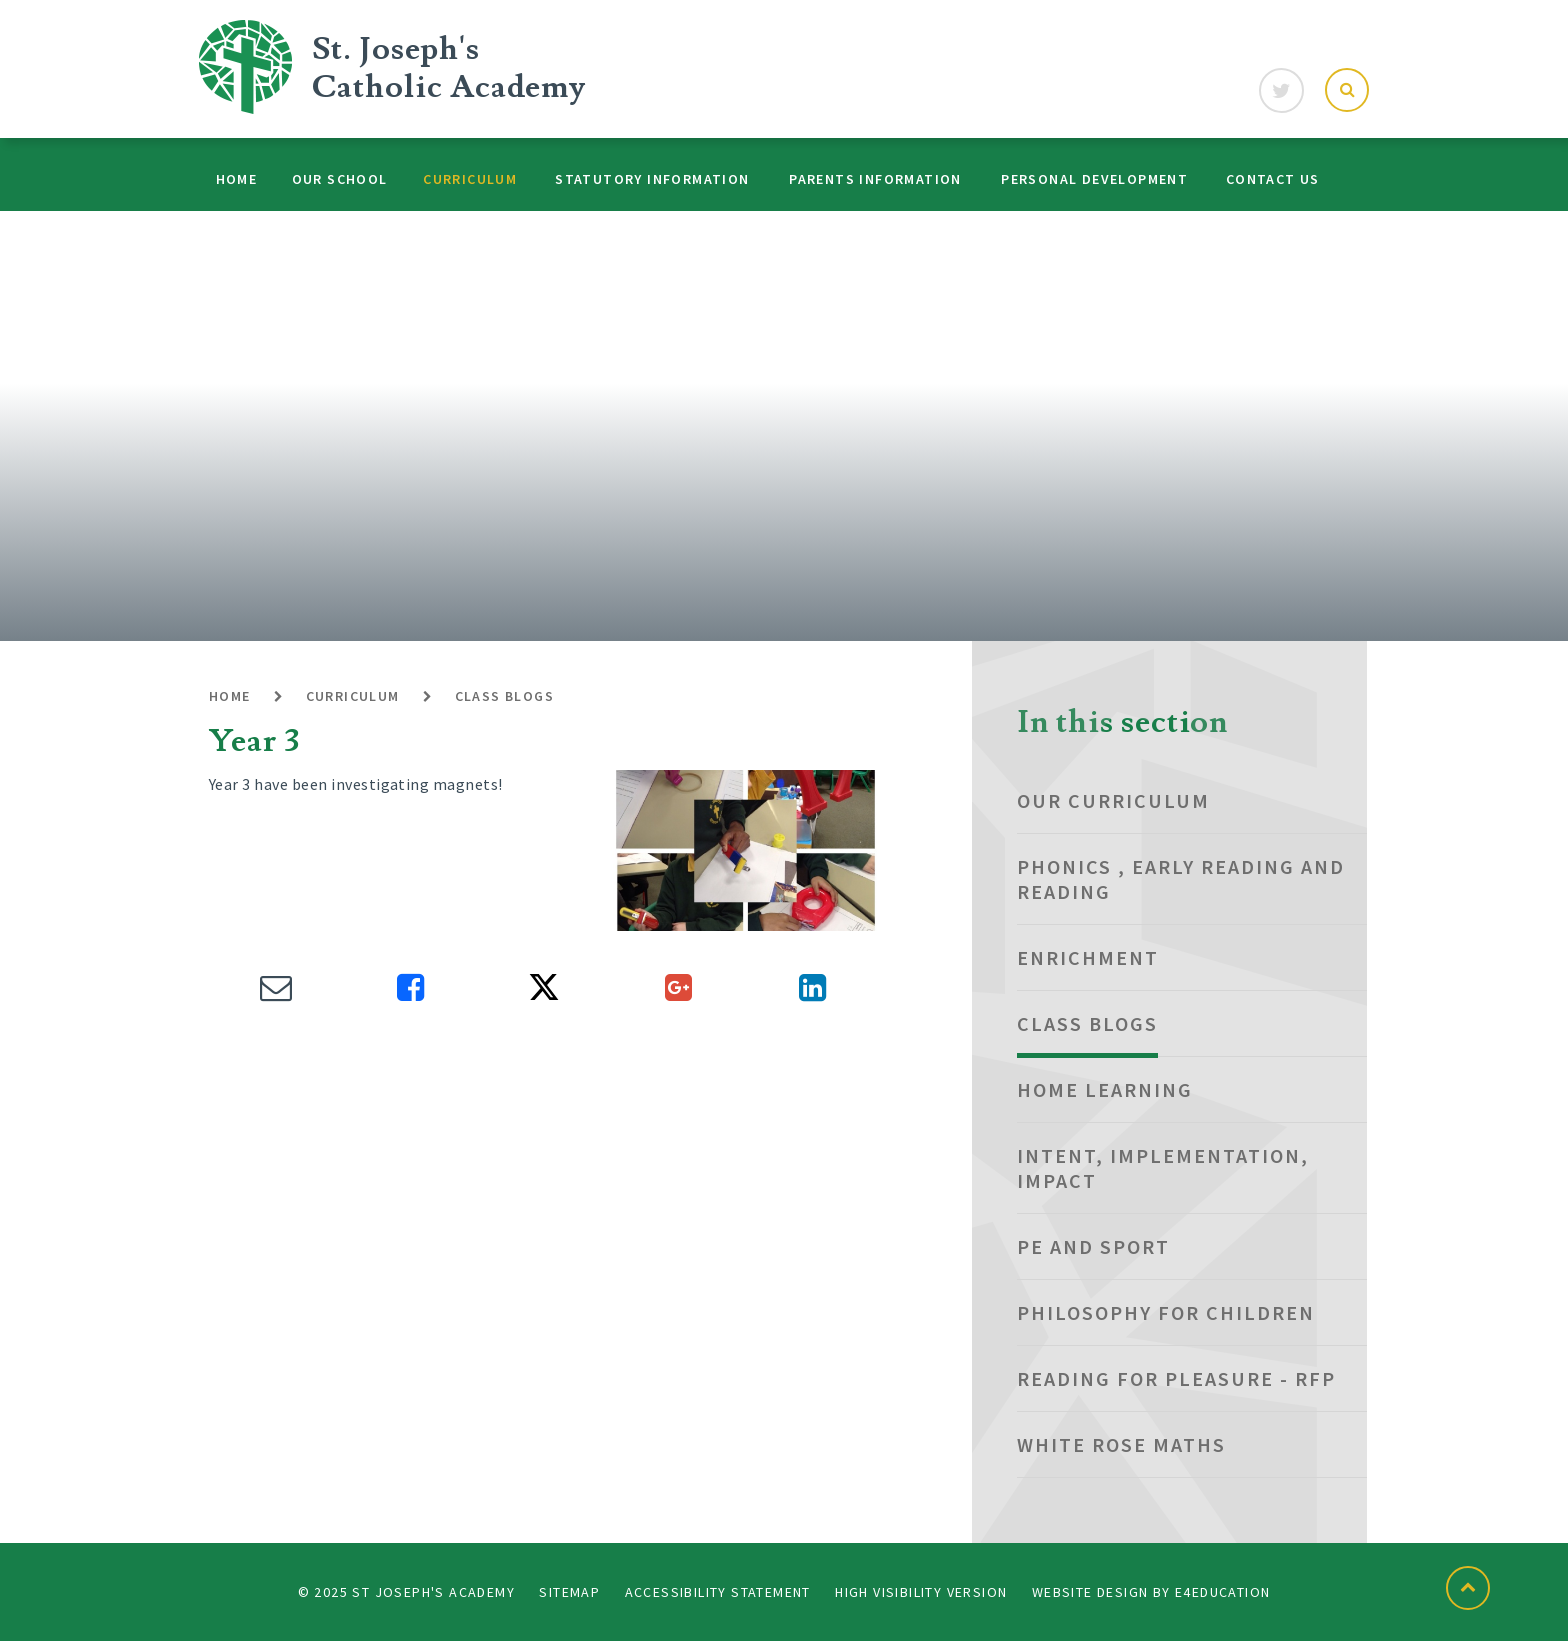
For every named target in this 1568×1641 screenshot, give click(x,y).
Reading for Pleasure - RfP (1176, 1378)
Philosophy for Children (1166, 1312)
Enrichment (1088, 957)
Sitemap (569, 1592)
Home (230, 696)
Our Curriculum (1113, 800)
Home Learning (1105, 1089)
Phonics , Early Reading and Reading (1181, 879)
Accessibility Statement (718, 1592)
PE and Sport (1093, 1246)
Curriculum (353, 696)
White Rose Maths (1121, 1444)
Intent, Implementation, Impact (1163, 1168)
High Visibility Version (921, 1592)
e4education (1222, 1592)
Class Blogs (504, 696)
